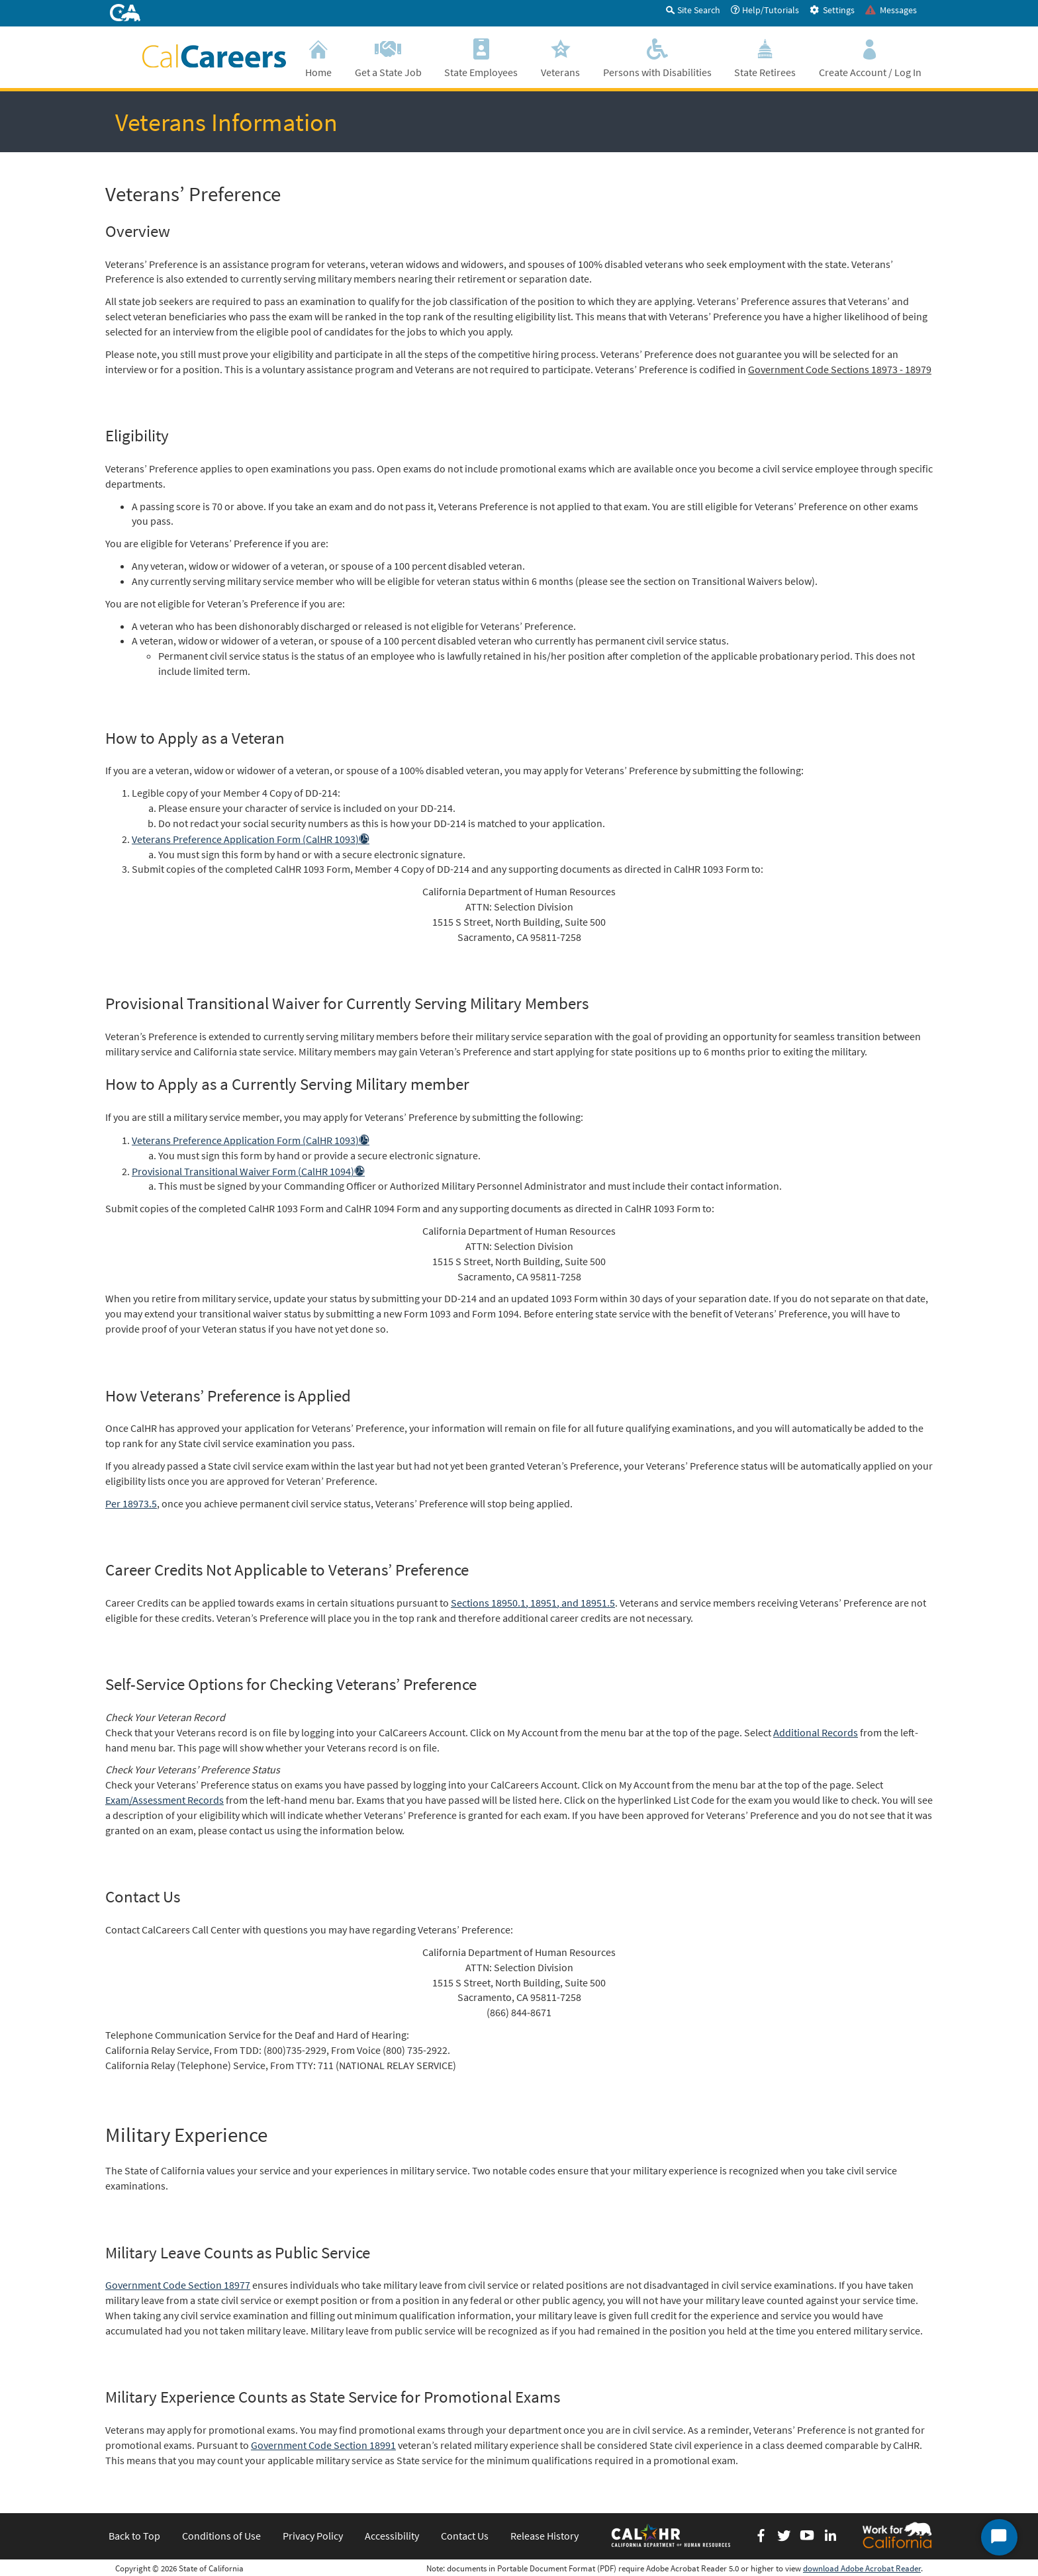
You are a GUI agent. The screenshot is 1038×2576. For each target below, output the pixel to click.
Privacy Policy (313, 2535)
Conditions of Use (221, 2535)
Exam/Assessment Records (164, 1799)
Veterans (561, 56)
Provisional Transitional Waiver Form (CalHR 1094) (248, 1171)
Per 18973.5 (131, 1503)
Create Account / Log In (870, 56)
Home (319, 56)
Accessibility (392, 2535)
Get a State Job (389, 56)
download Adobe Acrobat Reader (862, 2568)
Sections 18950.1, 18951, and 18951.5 (533, 1602)
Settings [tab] (832, 10)
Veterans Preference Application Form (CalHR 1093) (250, 839)
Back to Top (134, 2535)
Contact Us (465, 2535)
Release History (544, 2535)
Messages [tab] (891, 10)
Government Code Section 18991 (323, 2445)
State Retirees (765, 56)
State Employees (481, 56)
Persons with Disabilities (657, 56)
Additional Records (815, 1732)
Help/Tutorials (765, 10)
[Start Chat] (999, 2537)
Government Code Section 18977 (177, 2284)
